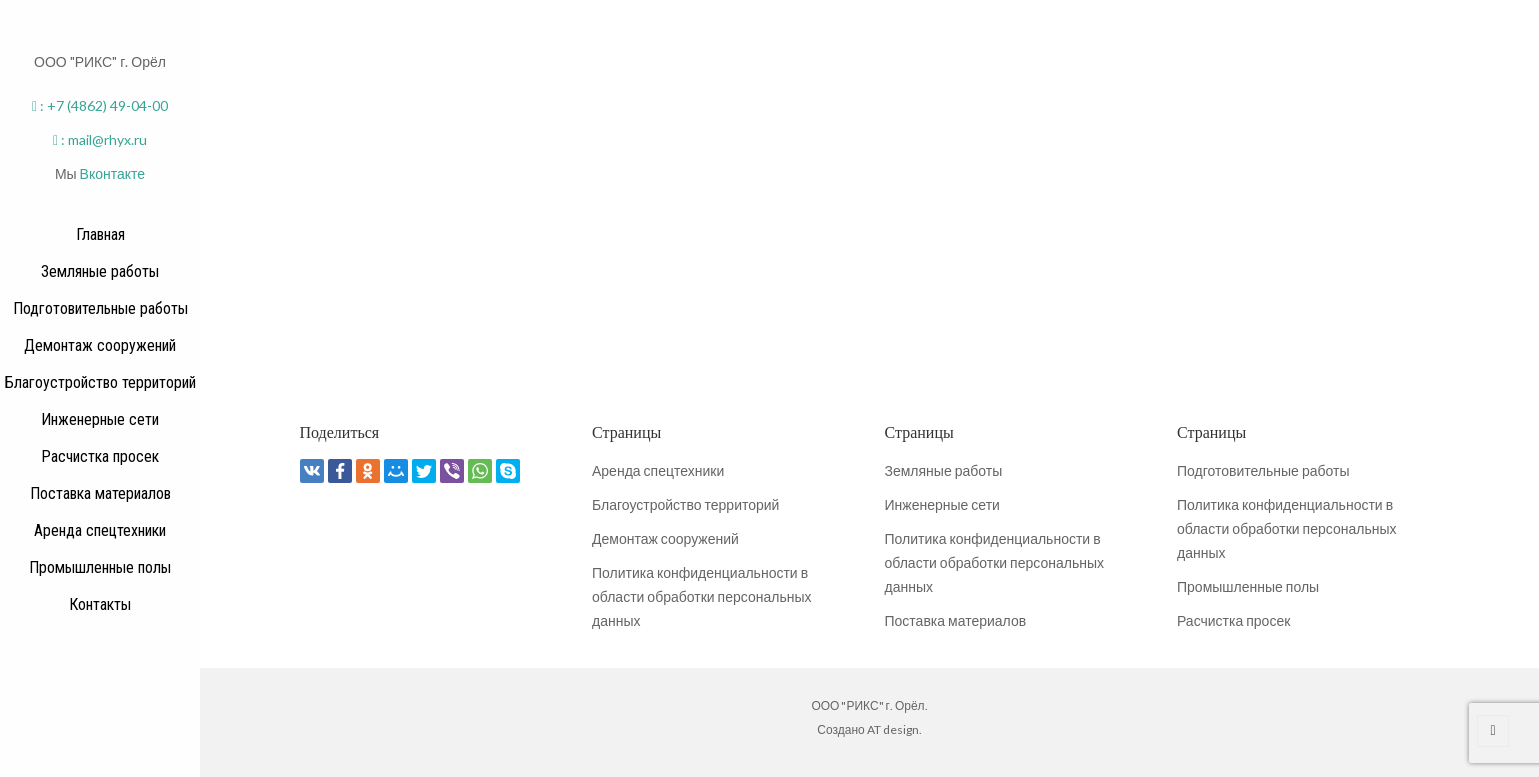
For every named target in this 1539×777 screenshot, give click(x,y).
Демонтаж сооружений (665, 538)
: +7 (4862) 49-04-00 (100, 105)
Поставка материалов (956, 620)
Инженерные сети (942, 504)
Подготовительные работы (1263, 470)
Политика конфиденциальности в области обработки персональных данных (701, 596)
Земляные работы (944, 470)
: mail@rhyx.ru (100, 139)
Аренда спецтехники (658, 470)
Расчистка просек (1233, 620)
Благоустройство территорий (685, 504)
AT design (893, 729)
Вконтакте (113, 173)
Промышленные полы (1248, 586)
